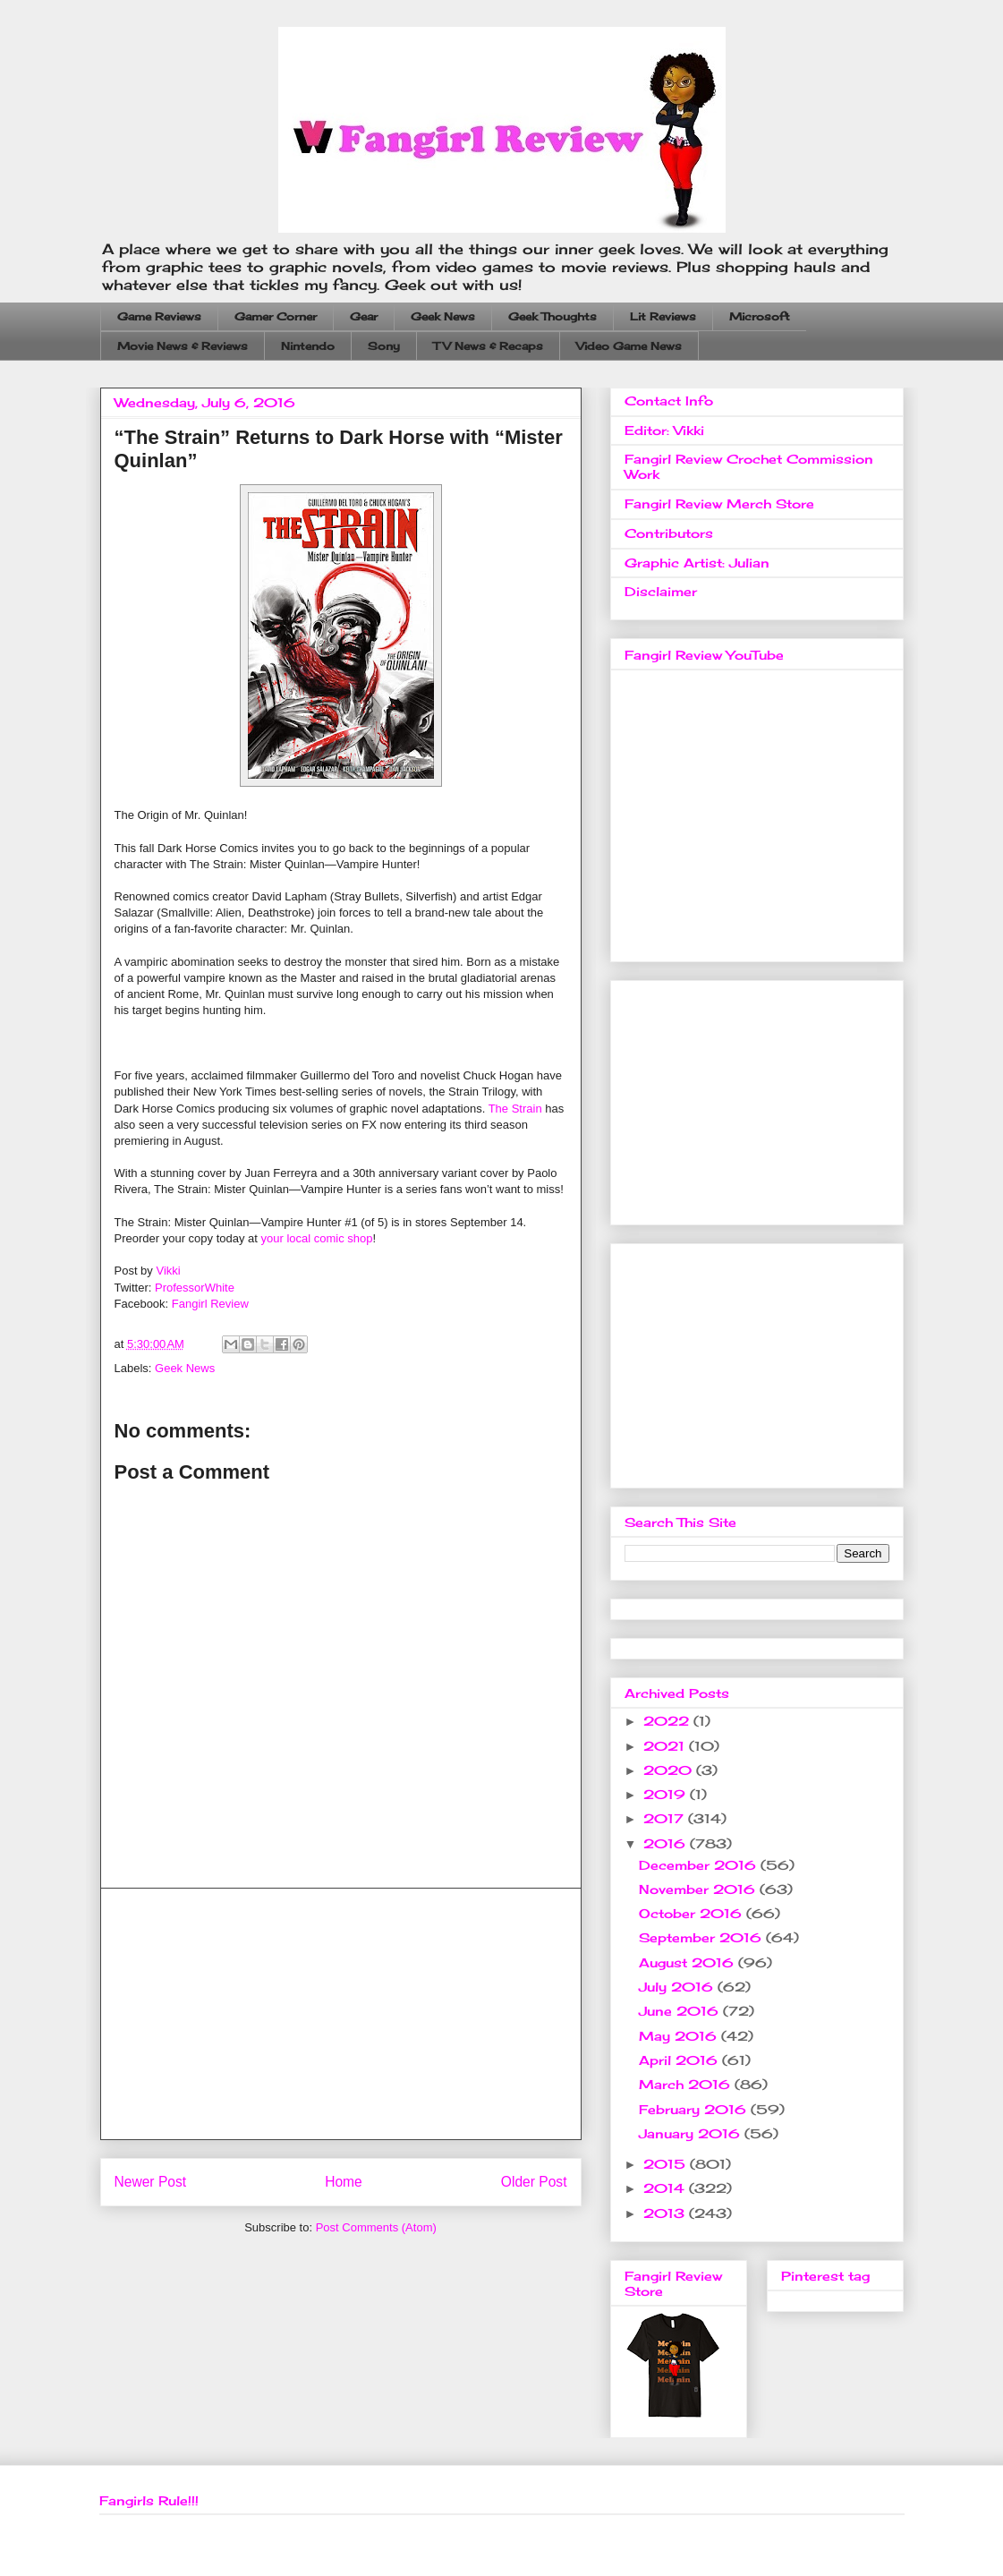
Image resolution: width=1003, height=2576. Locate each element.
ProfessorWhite (194, 1287)
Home (343, 2181)
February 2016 (695, 2109)
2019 (666, 1794)
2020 (669, 1770)
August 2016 (688, 1962)
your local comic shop (317, 1238)
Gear (364, 316)
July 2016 (678, 1986)
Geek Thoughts (552, 316)
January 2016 (691, 2133)
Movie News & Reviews (182, 346)
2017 (665, 1818)
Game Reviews (159, 316)
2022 (668, 1720)
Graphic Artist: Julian (697, 562)
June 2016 (681, 2010)
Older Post (534, 2181)
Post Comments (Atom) (376, 2227)
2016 (666, 1843)
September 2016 (702, 1937)
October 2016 (692, 1913)
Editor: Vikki (664, 430)
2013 (666, 2213)
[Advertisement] (341, 2014)
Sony (384, 346)
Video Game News (629, 346)
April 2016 (680, 2060)
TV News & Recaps (488, 346)
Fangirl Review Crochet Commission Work (749, 466)
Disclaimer (661, 591)
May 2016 (680, 2035)
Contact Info (669, 400)
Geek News (443, 316)
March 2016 (687, 2084)
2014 (666, 2188)
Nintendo (308, 346)
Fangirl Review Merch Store (719, 503)
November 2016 (699, 1889)
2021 (666, 1745)
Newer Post (151, 2181)
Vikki (168, 1270)
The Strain (515, 1108)
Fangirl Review (210, 1303)
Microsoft (759, 316)
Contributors (669, 533)
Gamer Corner (275, 316)
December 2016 (700, 1864)
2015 (666, 2163)
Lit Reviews (663, 316)
